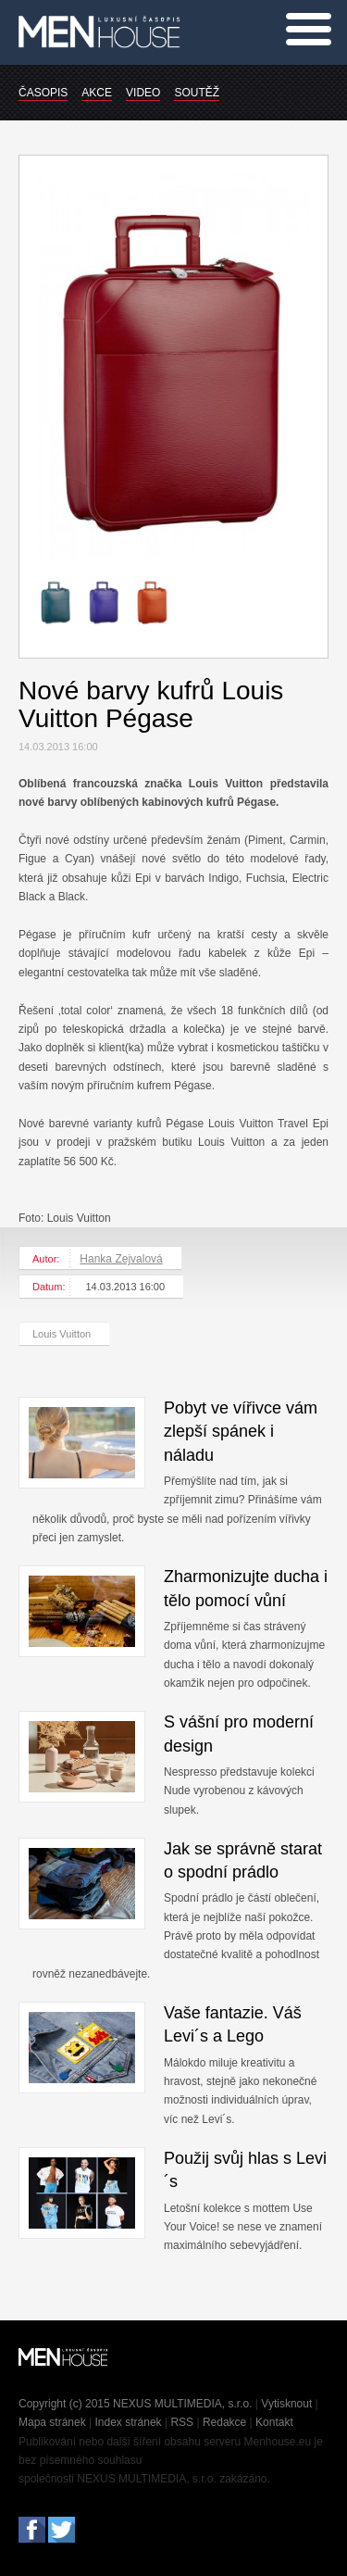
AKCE (96, 92)
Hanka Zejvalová (121, 1258)
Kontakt (274, 2422)
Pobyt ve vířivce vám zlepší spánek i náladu (240, 1431)
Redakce (224, 2422)
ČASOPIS (43, 92)
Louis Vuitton (61, 1333)
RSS (181, 2422)
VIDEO (143, 92)
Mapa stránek (52, 2422)
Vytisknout (286, 2403)
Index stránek (128, 2422)
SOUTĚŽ (196, 92)
